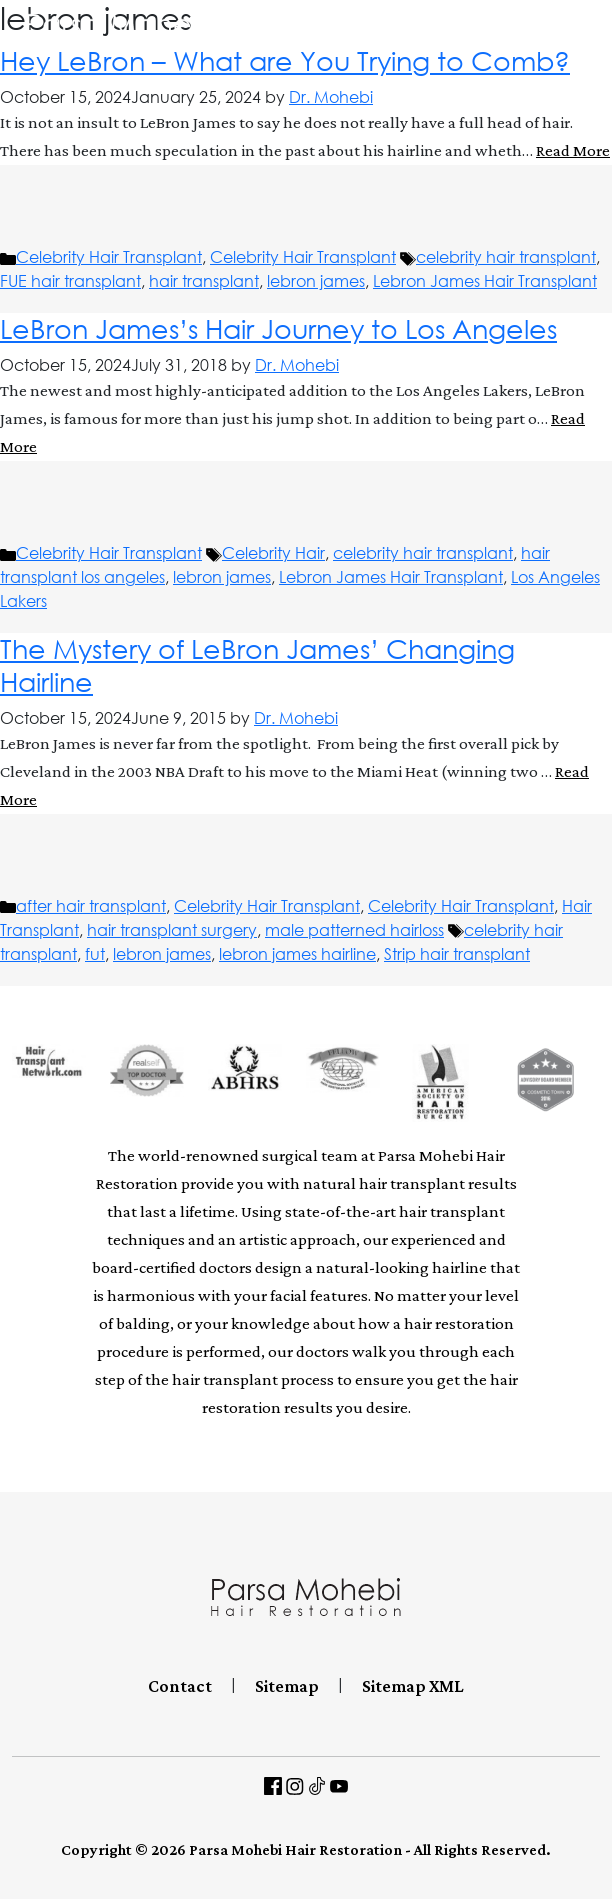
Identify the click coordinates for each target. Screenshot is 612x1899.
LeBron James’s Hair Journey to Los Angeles (278, 328)
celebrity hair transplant (506, 257)
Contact (180, 1686)
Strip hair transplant (457, 954)
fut (95, 954)
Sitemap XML (413, 1686)
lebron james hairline (297, 954)
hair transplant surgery (172, 930)
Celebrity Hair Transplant (109, 257)
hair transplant (204, 281)
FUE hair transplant (70, 281)
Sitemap (287, 1686)
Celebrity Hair (273, 553)
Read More (573, 150)
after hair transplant (91, 906)
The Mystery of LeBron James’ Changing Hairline (257, 664)
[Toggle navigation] (596, 32)
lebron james (316, 281)
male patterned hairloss (354, 930)
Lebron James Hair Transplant (485, 281)
